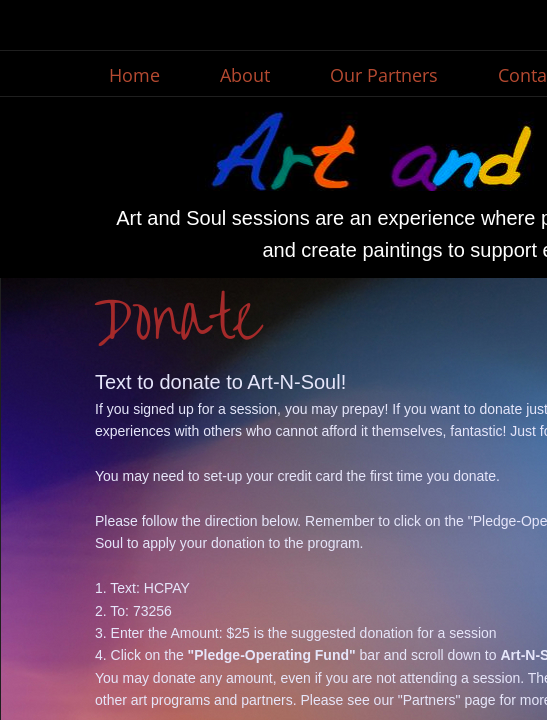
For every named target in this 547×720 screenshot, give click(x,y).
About (245, 75)
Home (134, 75)
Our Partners (384, 75)
